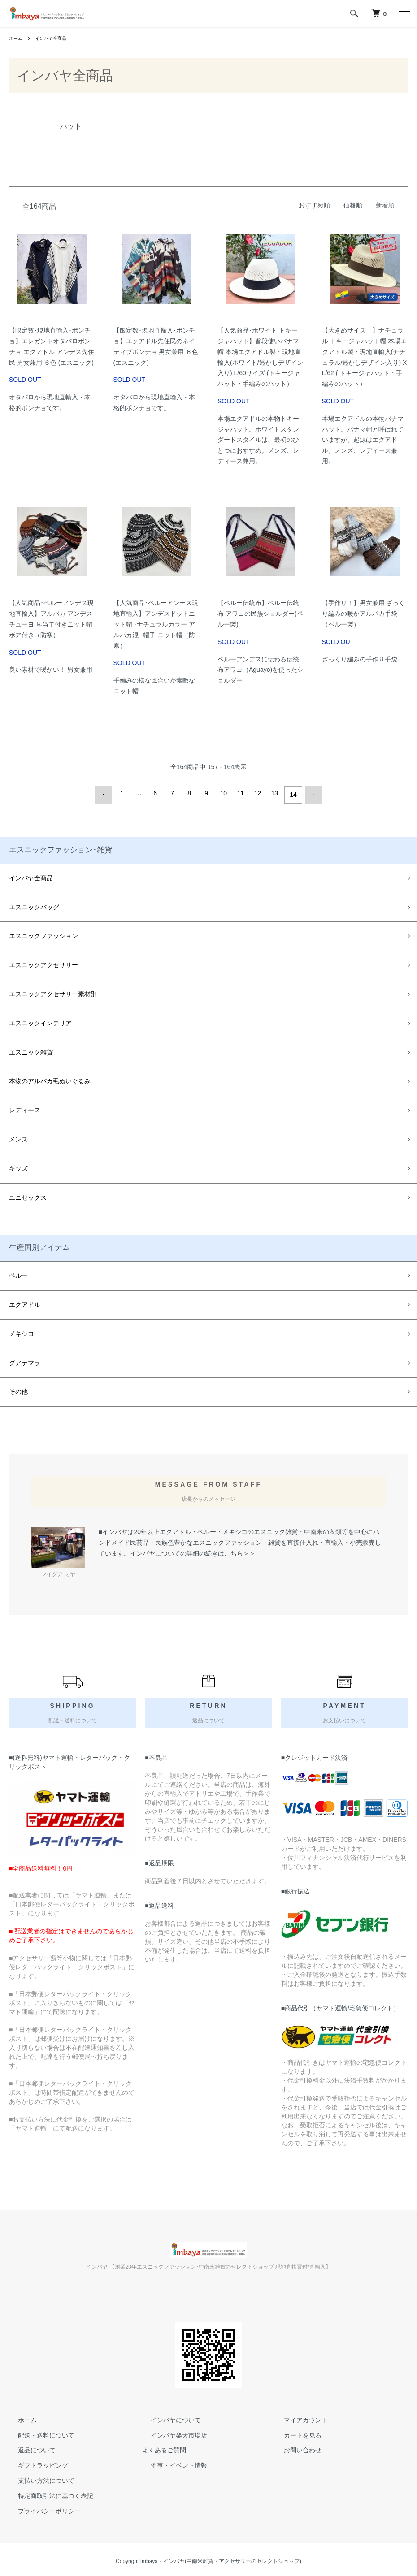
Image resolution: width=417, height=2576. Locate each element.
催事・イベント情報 (170, 2461)
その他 (18, 1388)
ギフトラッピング (34, 2461)
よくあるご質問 (164, 2447)
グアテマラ (24, 1359)
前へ (107, 793)
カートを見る (294, 2431)
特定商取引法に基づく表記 (46, 2492)
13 (276, 793)
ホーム (17, 38)
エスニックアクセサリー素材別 (53, 990)
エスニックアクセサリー (43, 961)
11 (242, 793)
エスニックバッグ (34, 903)
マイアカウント (297, 2416)
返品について (28, 2447)
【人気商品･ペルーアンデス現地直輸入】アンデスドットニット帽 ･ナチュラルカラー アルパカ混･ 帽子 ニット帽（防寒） (155, 624)
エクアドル (24, 1301)
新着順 (385, 205)
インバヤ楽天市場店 (170, 2431)
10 (225, 793)
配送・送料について (37, 2431)
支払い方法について (37, 2477)
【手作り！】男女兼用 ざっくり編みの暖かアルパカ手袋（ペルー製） (363, 613)
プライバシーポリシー (40, 2507)
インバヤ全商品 (56, 38)
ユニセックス (28, 1193)
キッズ (18, 1164)
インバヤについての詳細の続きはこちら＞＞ (193, 1550)
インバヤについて (167, 2416)
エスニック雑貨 (31, 1048)
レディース (24, 1107)
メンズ (18, 1136)
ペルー (18, 1272)
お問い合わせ (294, 2447)
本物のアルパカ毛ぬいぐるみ (50, 1077)
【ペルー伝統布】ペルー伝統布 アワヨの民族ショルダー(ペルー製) (260, 613)
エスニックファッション (43, 932)
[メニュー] (403, 13)
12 (259, 793)
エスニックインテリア (40, 1019)
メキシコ (21, 1330)
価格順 (352, 205)
